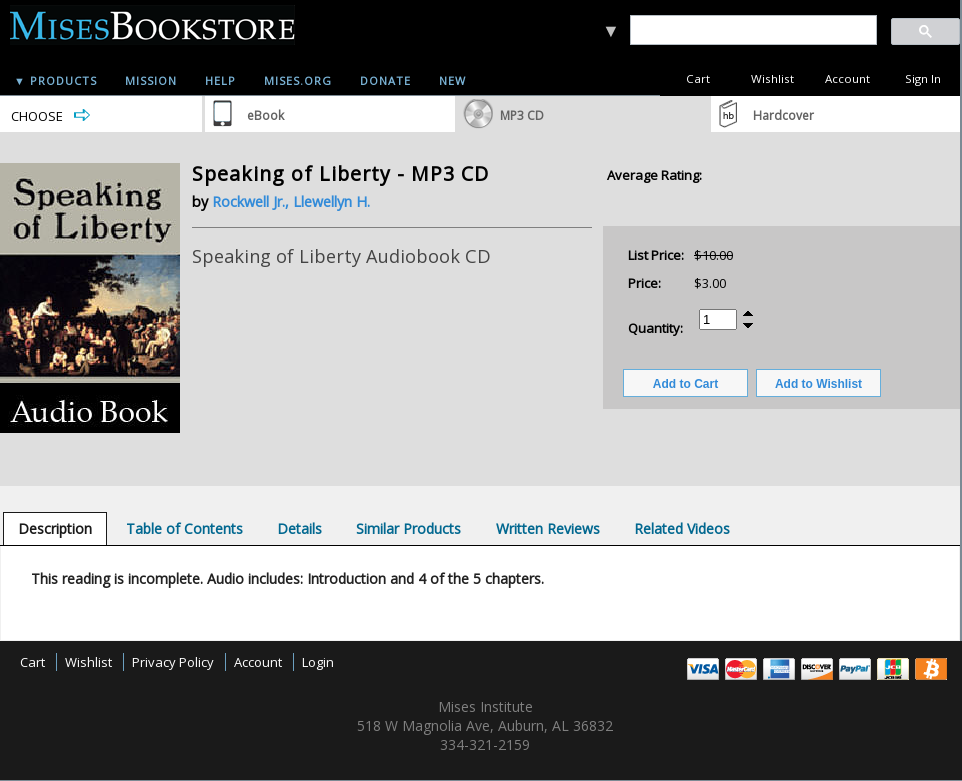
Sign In (923, 78)
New (452, 80)
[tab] (55, 528)
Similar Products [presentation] (408, 528)
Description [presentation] (55, 528)
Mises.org (298, 80)
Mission (151, 80)
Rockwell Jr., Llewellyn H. (291, 201)
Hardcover (783, 115)
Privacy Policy (173, 662)
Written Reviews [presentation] (548, 528)
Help (220, 80)
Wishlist (772, 78)
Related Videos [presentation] (682, 528)
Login (318, 662)
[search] (752, 30)
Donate (385, 80)
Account (847, 78)
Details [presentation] (299, 528)
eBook (265, 115)
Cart (698, 78)
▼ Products (55, 80)
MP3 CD (522, 115)
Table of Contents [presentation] (184, 528)
